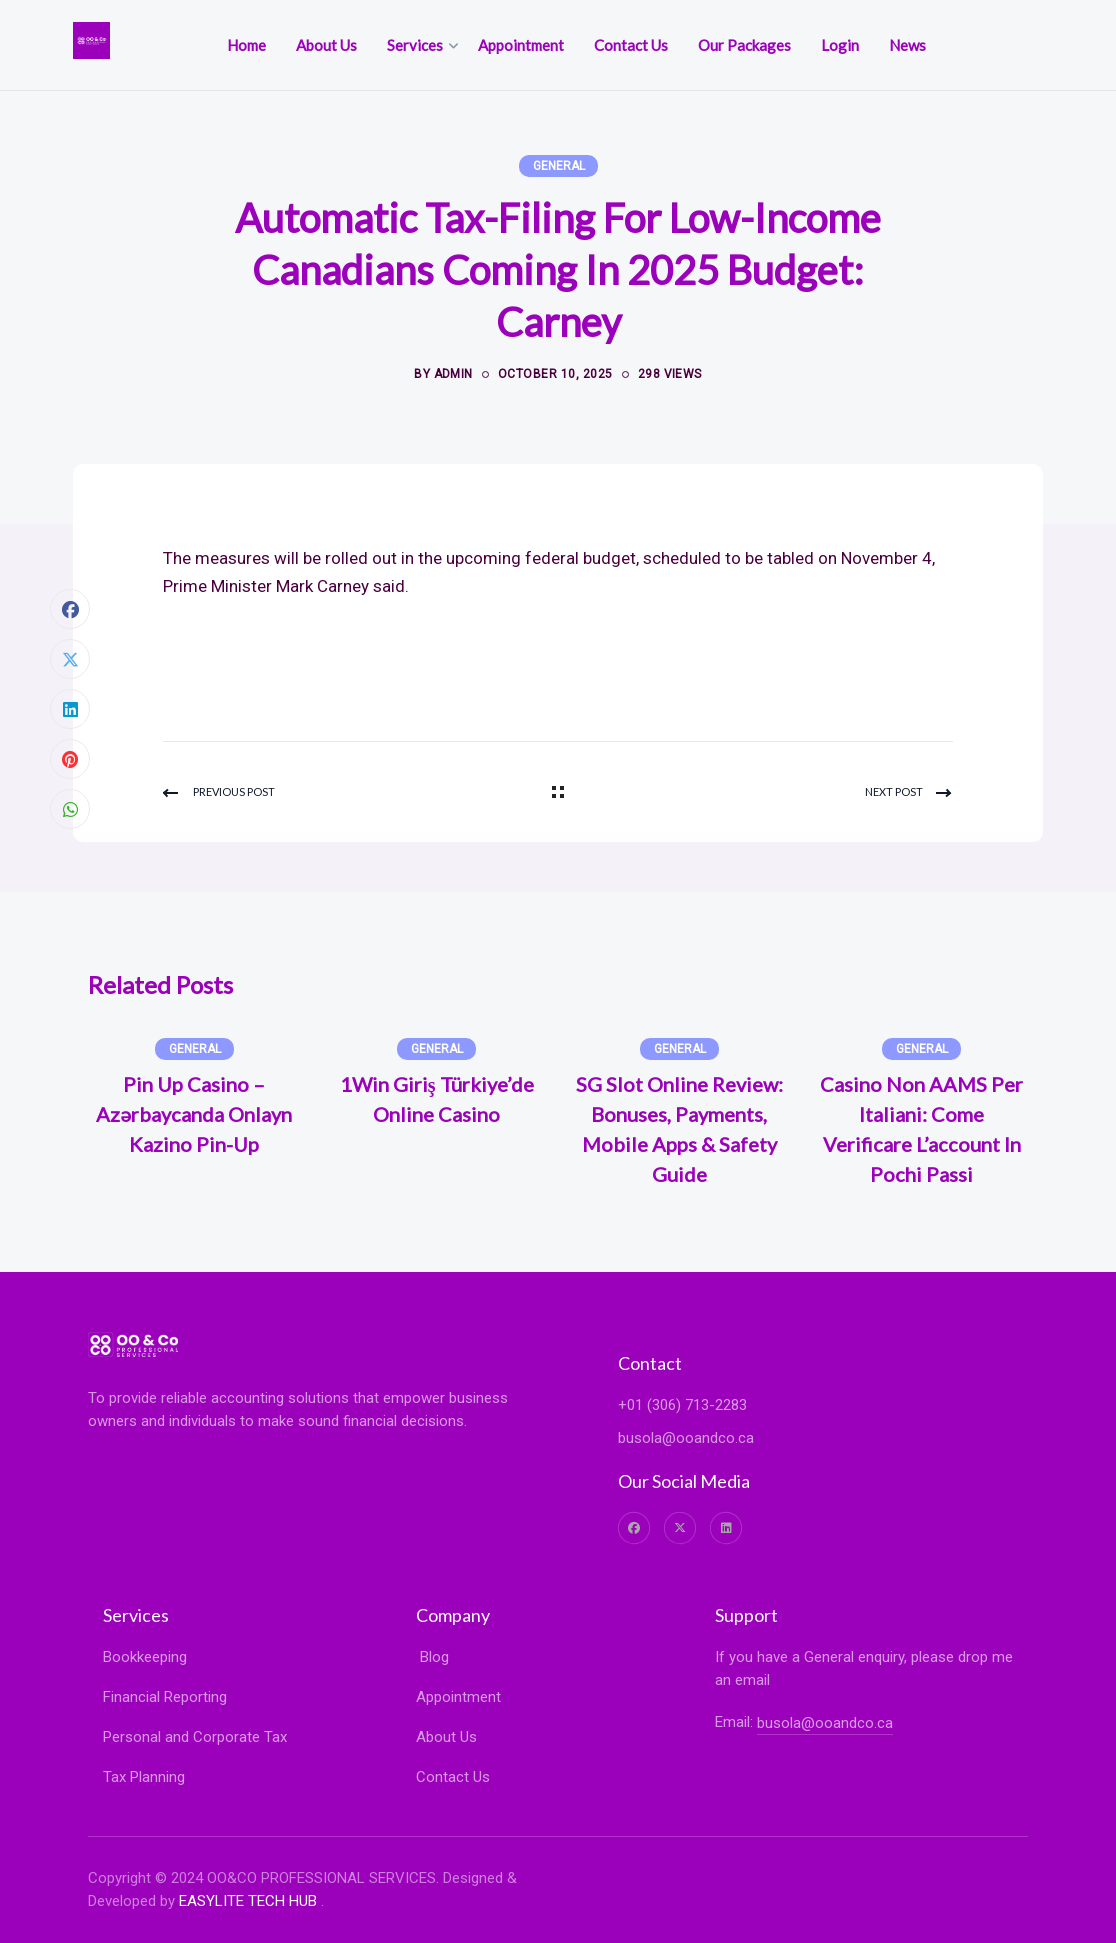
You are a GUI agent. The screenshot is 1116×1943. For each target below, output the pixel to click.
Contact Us (453, 1777)
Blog (432, 1657)
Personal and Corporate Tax (195, 1737)
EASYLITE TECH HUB (248, 1901)
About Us (446, 1737)
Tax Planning (144, 1777)
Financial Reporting (165, 1697)
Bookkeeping (145, 1657)
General (559, 166)
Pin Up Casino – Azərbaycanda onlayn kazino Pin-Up (194, 1114)
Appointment (458, 1697)
